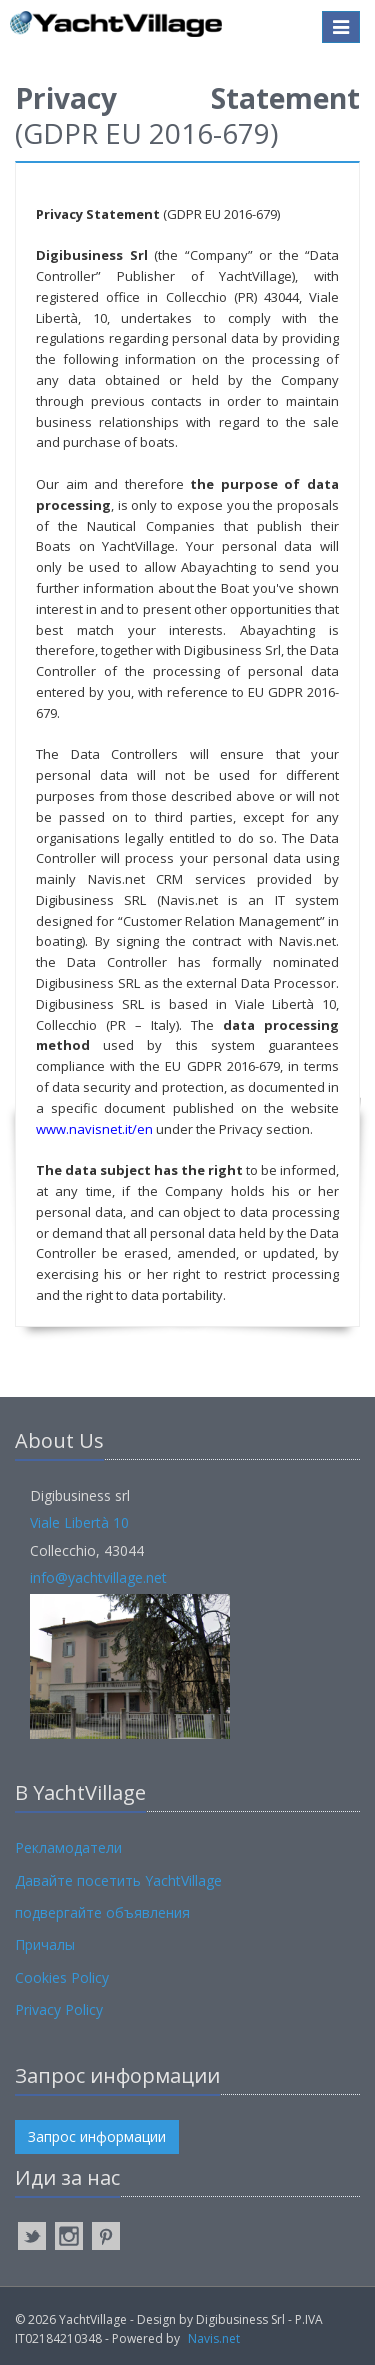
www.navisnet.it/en (94, 1129)
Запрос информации (97, 2136)
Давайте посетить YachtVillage (118, 1880)
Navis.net (214, 2338)
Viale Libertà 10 (79, 1522)
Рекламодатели (68, 1847)
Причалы (45, 1944)
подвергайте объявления (102, 1912)
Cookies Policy (62, 1977)
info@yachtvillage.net (98, 1577)
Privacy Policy (59, 2009)
